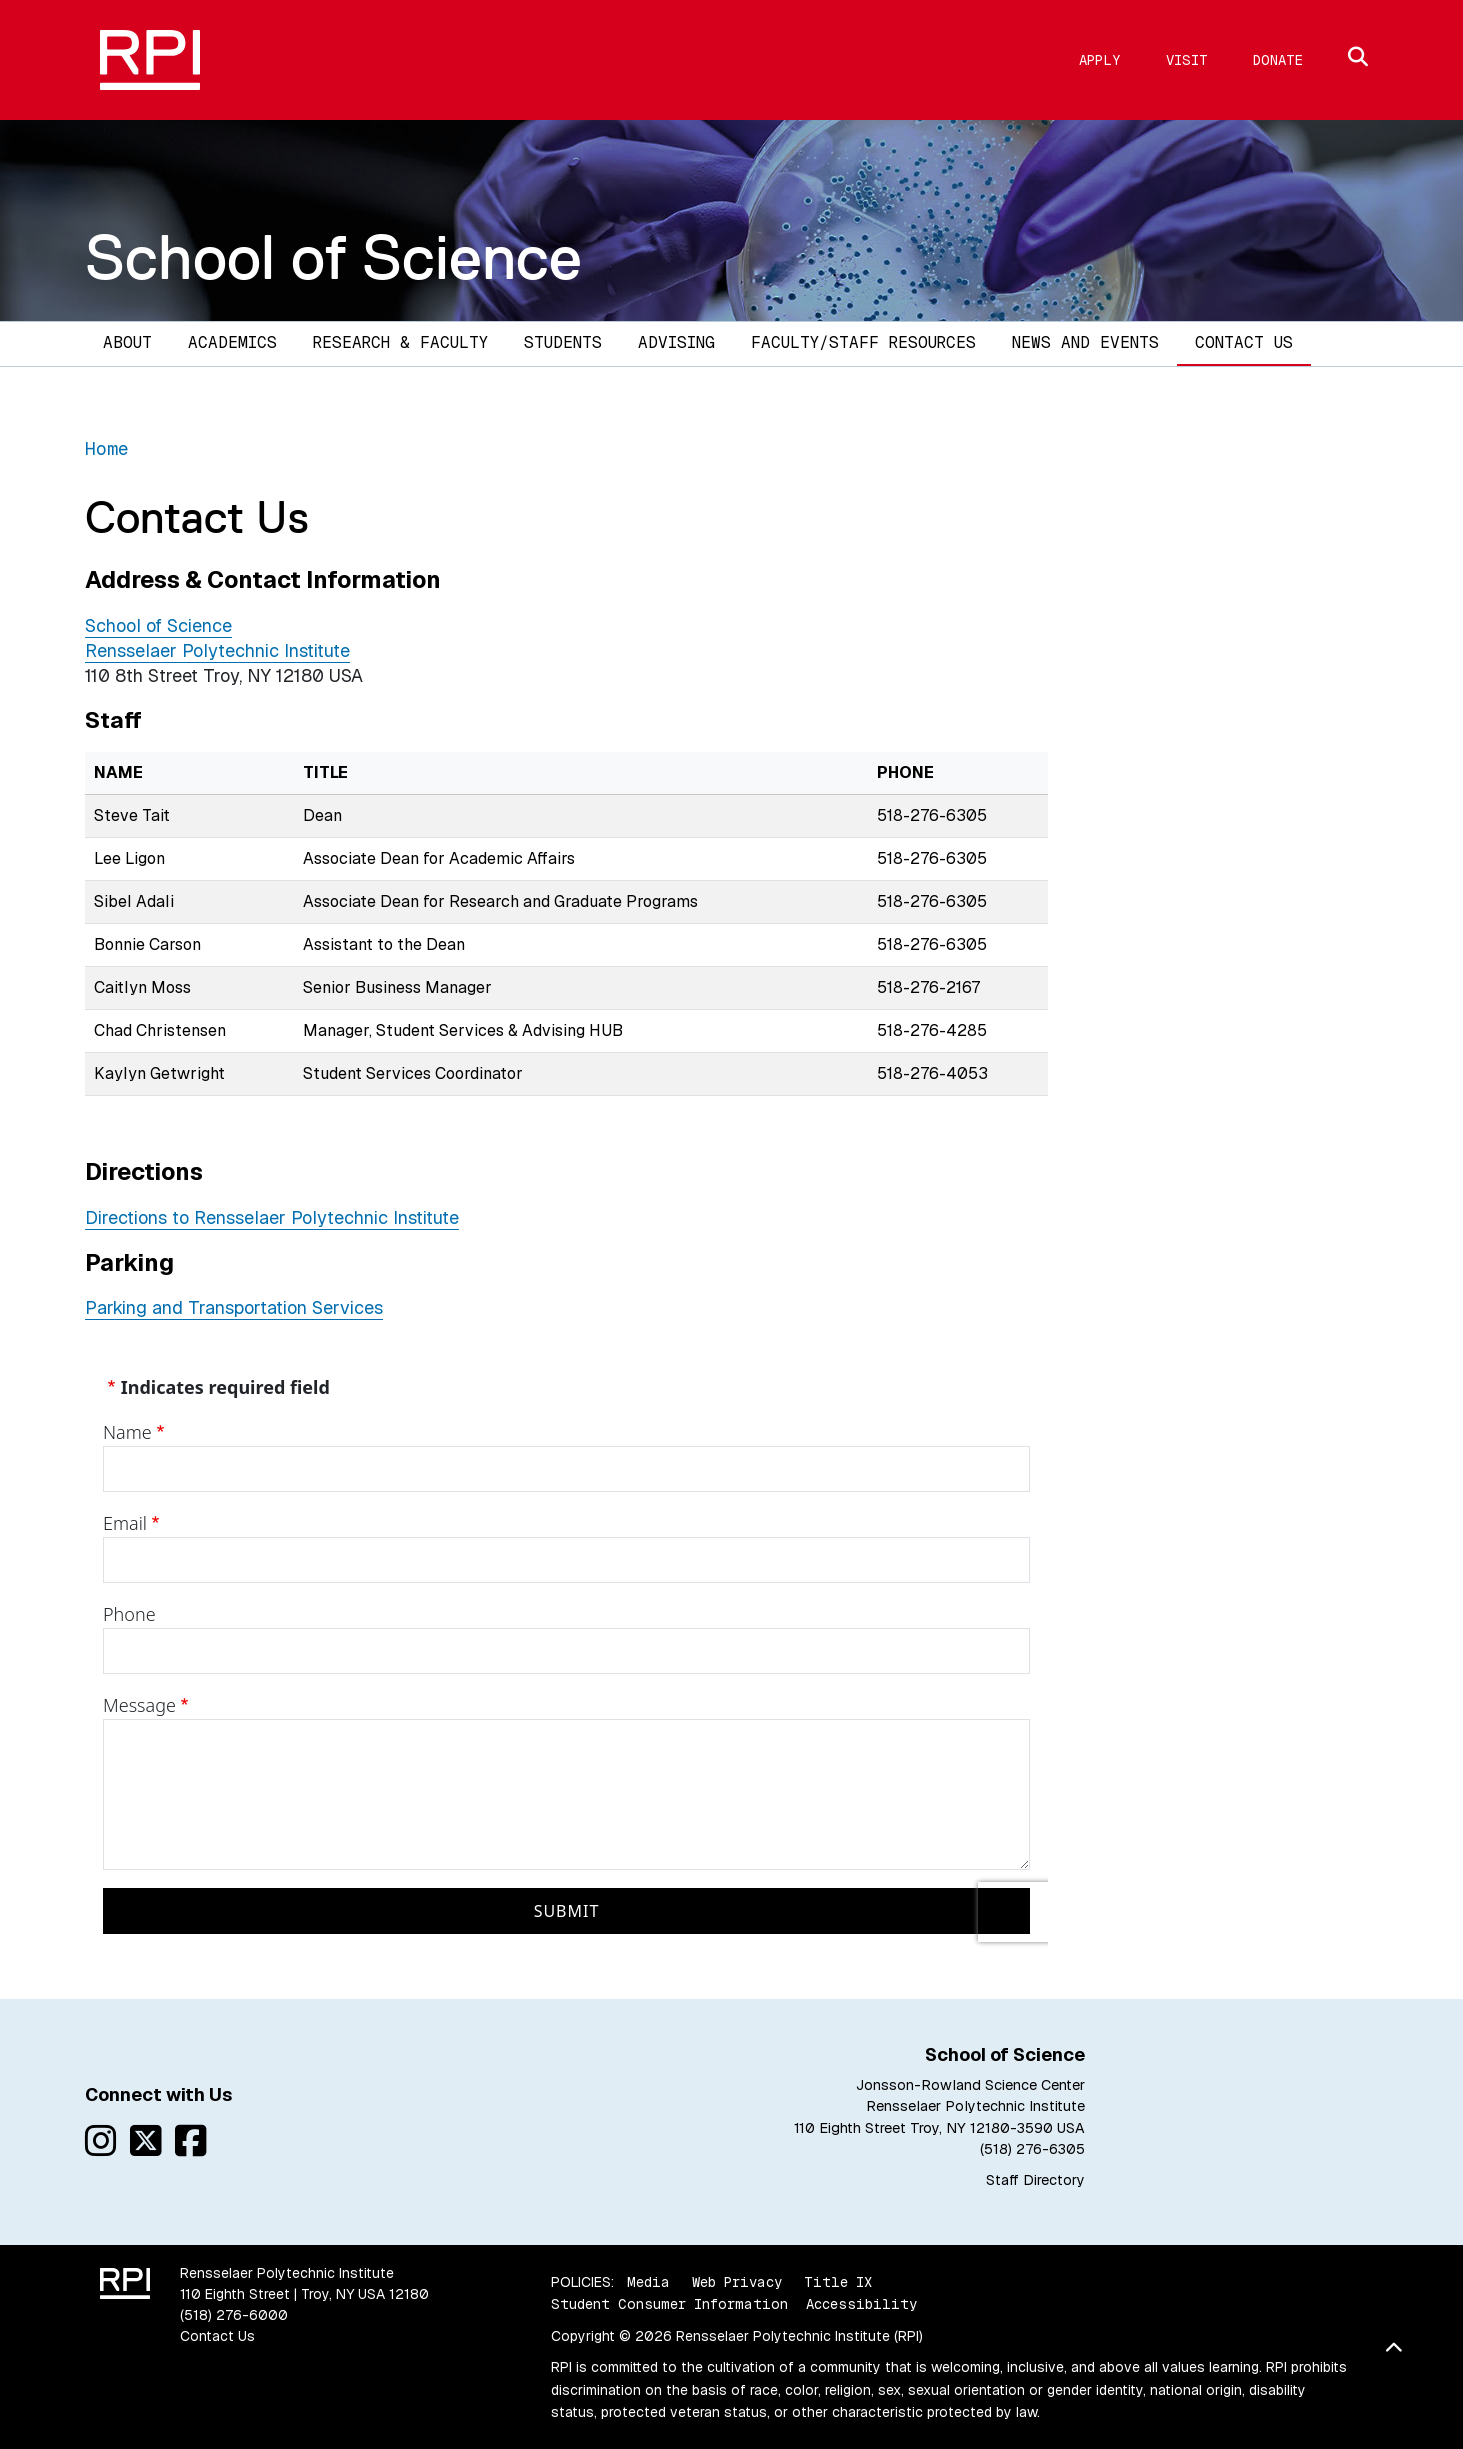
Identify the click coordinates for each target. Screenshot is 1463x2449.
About (127, 342)
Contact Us (1244, 342)
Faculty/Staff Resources (863, 342)
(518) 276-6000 (234, 2315)
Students (563, 342)
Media (648, 2282)
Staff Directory (1035, 2180)
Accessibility (861, 2304)
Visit (1187, 60)
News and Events (1085, 342)
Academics (232, 342)
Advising (676, 342)
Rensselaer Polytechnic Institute (217, 650)
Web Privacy (737, 2282)
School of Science (333, 257)
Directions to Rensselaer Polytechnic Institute (272, 1217)
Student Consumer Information (669, 2304)
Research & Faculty (400, 342)
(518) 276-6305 (1032, 2149)
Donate (1278, 60)
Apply (1100, 60)
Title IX (838, 2282)
